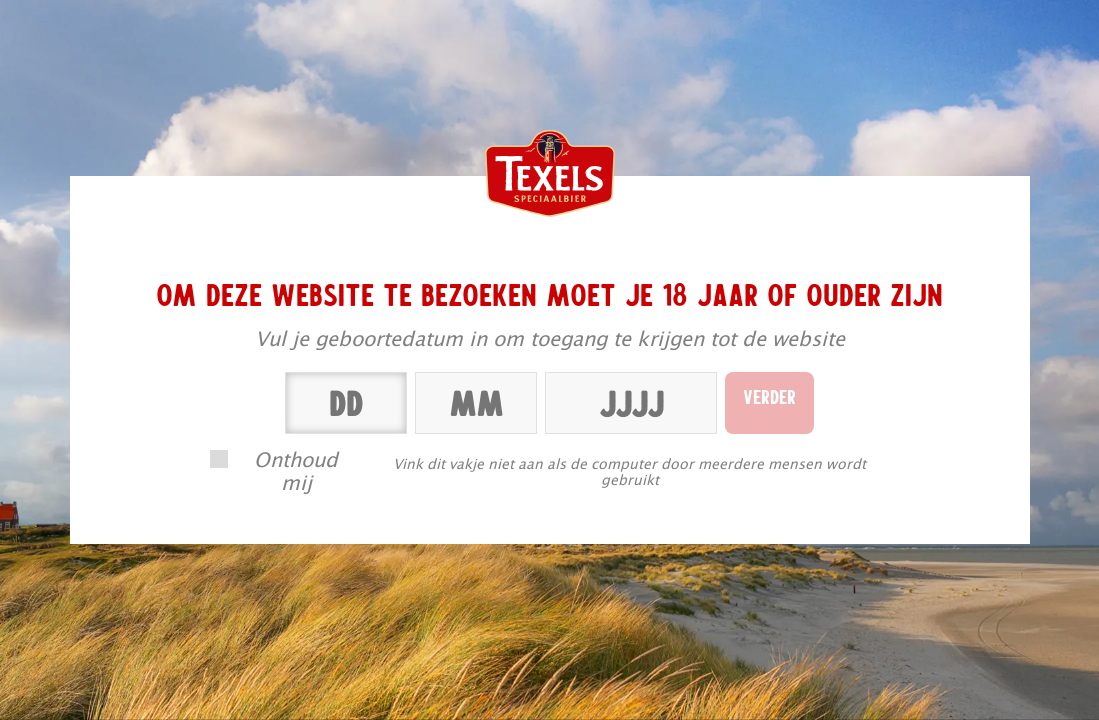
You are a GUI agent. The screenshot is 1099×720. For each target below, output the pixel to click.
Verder (769, 396)
